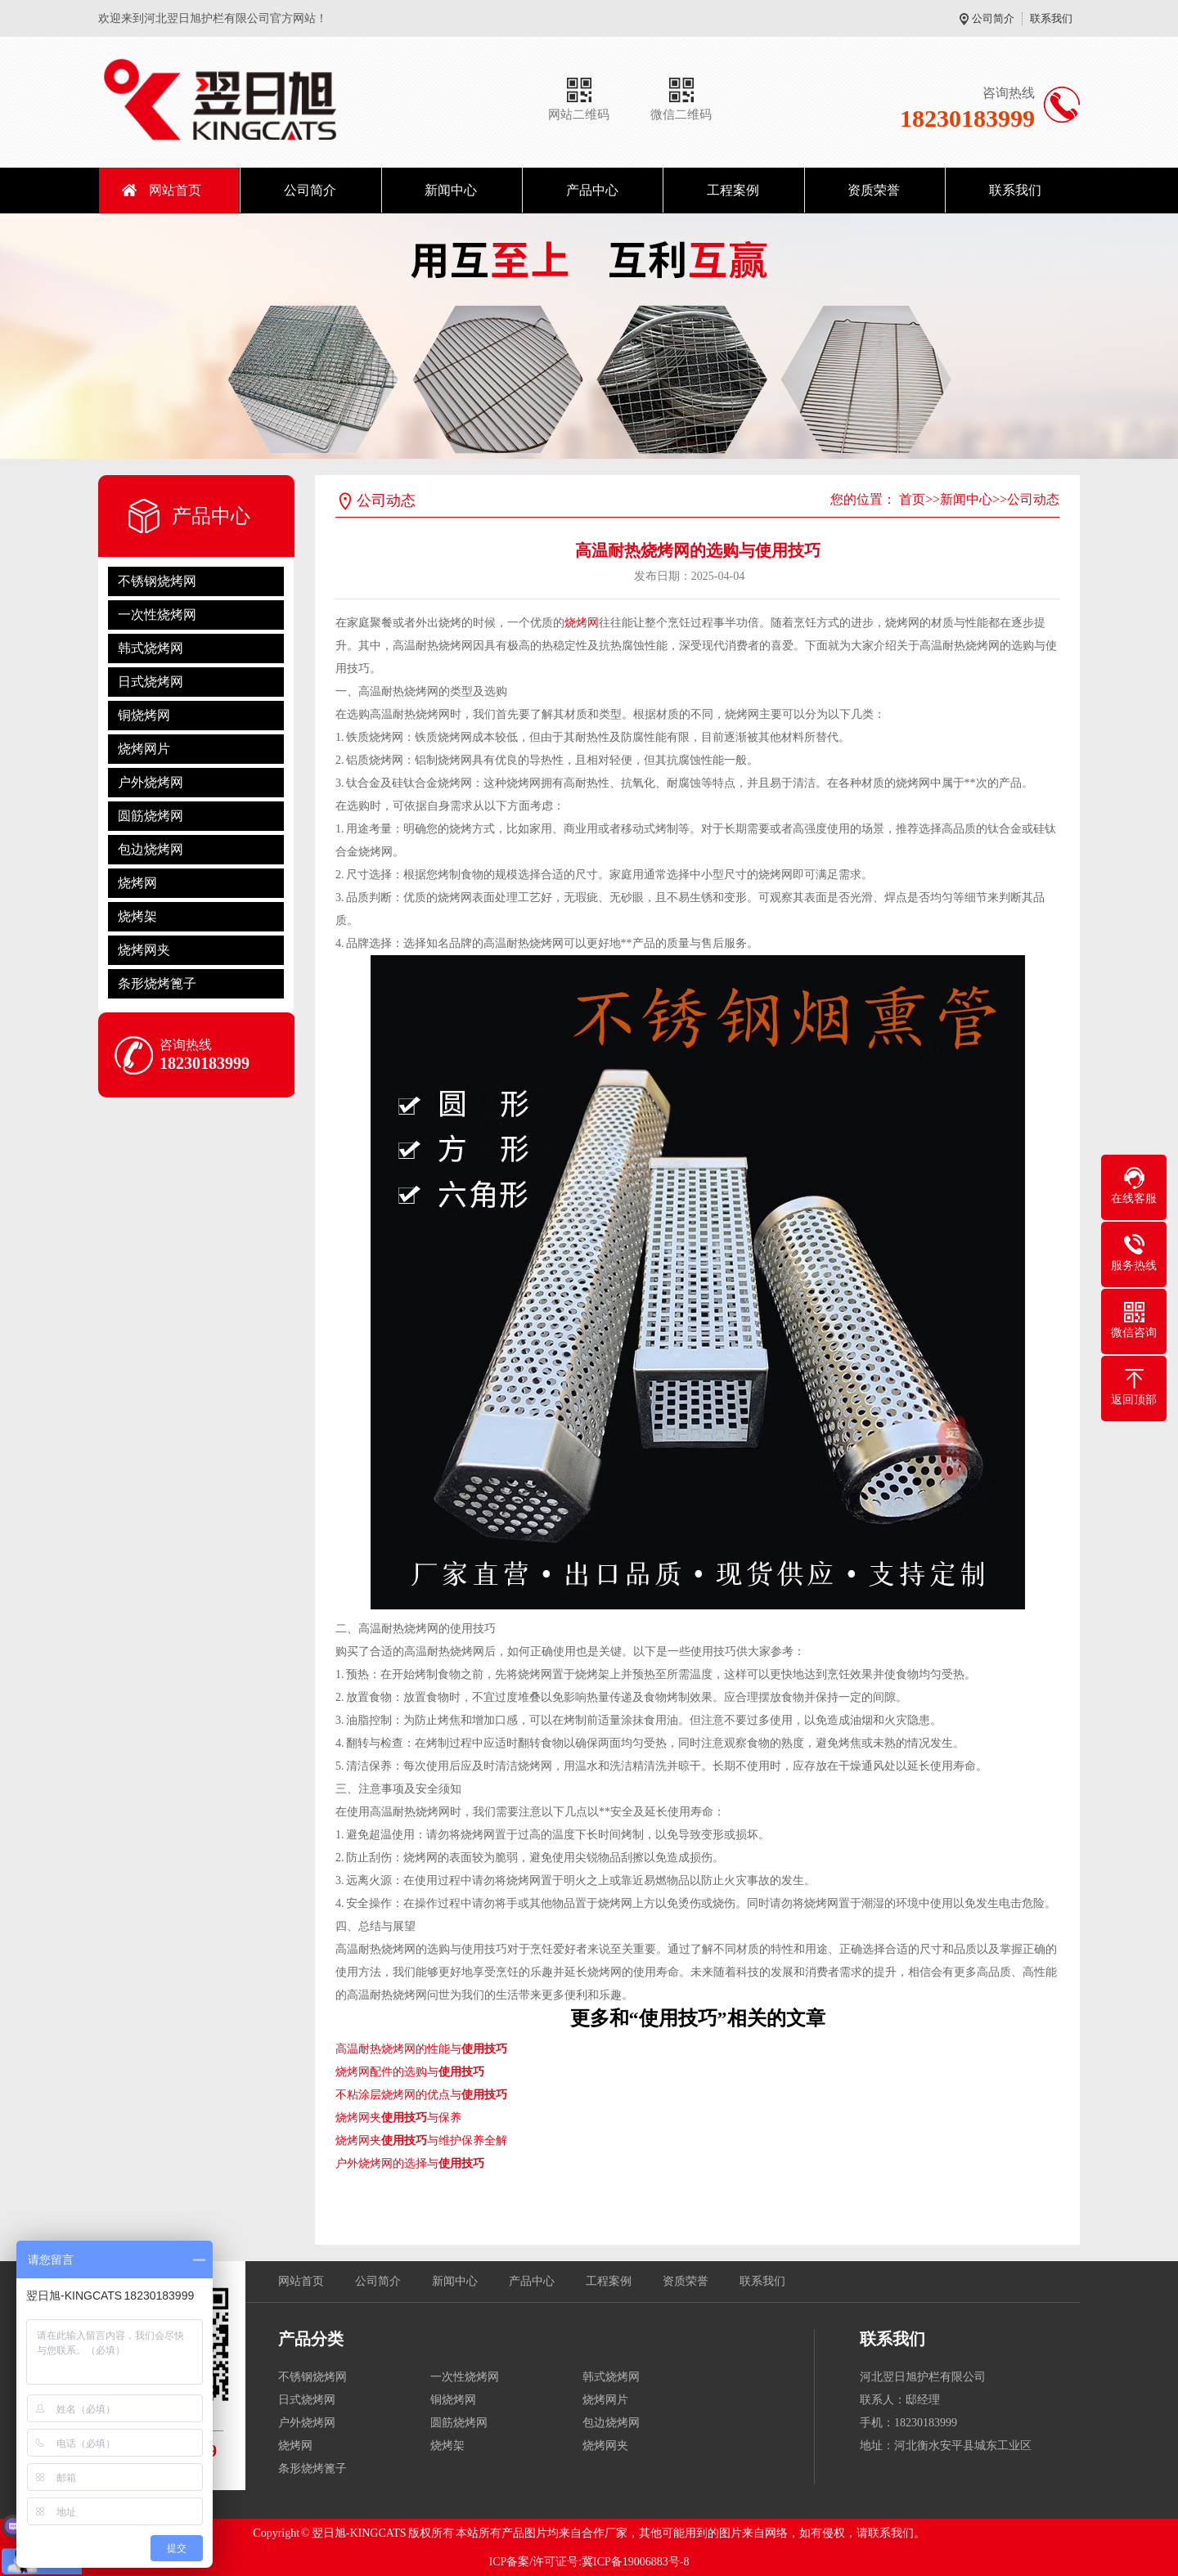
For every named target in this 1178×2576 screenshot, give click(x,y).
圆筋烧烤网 (150, 816)
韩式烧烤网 (150, 648)
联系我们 (1051, 18)
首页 (912, 499)
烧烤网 (137, 883)
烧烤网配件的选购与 (409, 2072)
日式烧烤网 (150, 682)
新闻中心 (451, 190)
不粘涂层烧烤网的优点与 (421, 2095)
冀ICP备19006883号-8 (635, 2562)
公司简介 (993, 18)
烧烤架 (137, 916)
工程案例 (733, 190)
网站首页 (175, 190)
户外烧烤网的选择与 (409, 2163)
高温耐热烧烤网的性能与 (421, 2049)
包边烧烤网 (150, 849)
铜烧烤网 (144, 715)
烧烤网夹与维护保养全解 (421, 2140)
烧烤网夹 (144, 950)
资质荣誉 (874, 190)
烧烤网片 (144, 749)
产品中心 (592, 190)
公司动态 (1033, 499)
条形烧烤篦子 (157, 983)
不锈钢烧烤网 (157, 581)
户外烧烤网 (150, 782)
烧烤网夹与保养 (398, 2118)
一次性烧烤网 (157, 615)
